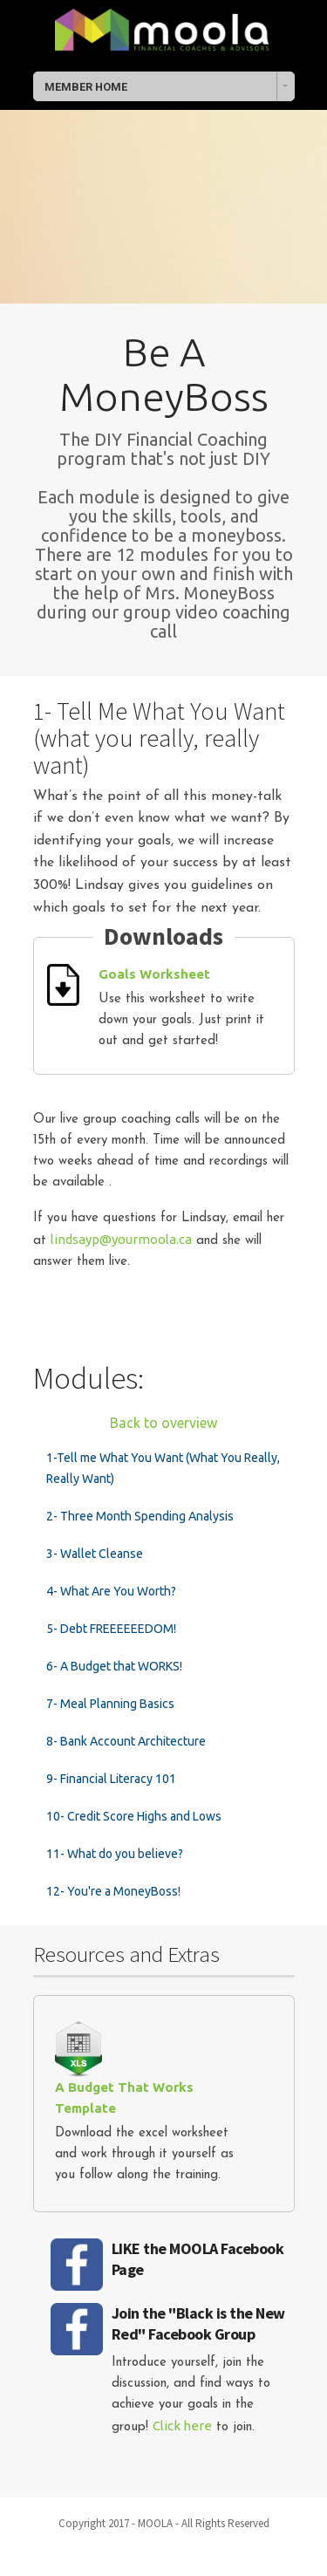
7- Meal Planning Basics (110, 1704)
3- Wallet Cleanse (94, 1554)
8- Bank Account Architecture (126, 1741)
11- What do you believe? (114, 1854)
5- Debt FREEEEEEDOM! (111, 1629)
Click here (182, 2425)
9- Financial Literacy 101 (111, 1779)
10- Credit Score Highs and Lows (133, 1816)
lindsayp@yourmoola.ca (121, 1239)
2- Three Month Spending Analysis (140, 1516)
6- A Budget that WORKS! (114, 1666)
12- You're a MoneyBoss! (113, 1891)
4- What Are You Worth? (111, 1591)
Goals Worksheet (154, 974)
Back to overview (163, 1423)
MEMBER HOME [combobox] (85, 86)
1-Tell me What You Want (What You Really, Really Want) (163, 1468)
